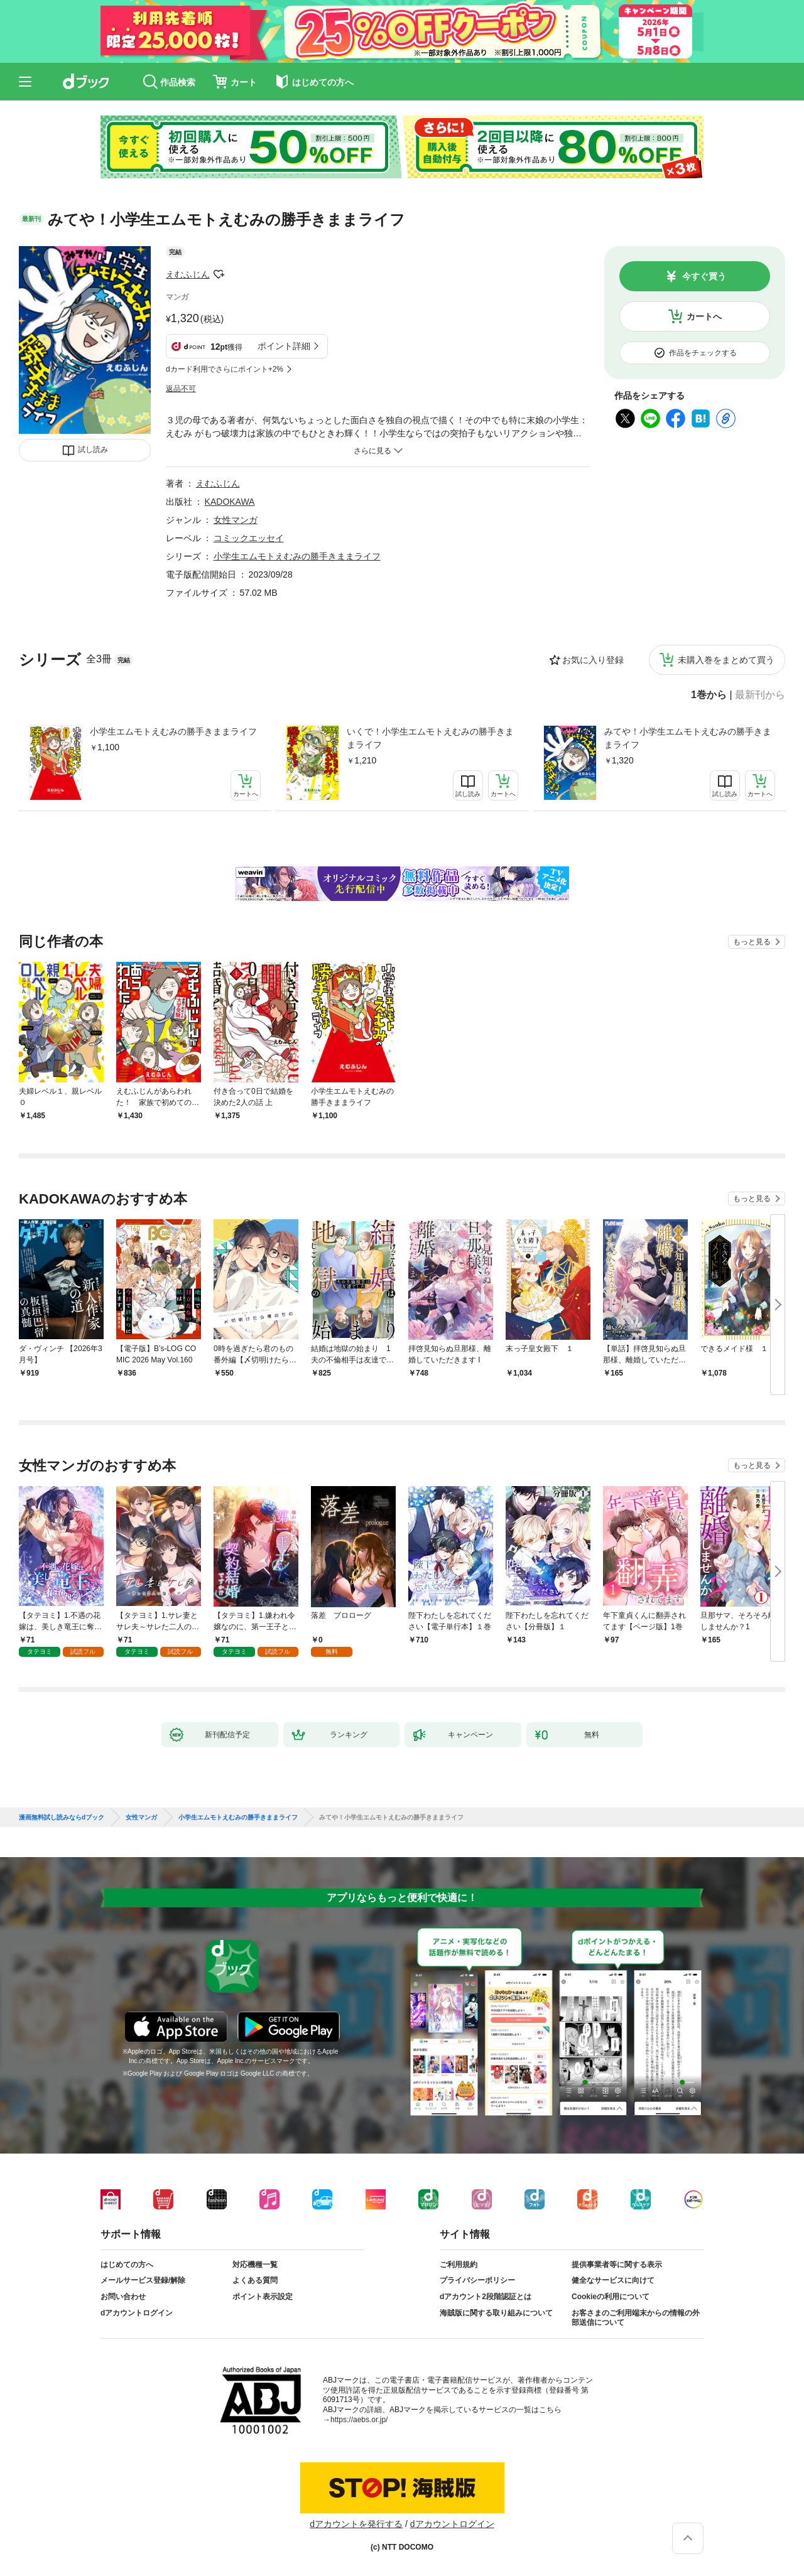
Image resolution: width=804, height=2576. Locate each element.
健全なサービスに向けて (613, 2280)
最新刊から (760, 695)
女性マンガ (236, 520)
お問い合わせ (123, 2296)
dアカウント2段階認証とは (485, 2296)
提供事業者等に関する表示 (617, 2264)
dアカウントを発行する (356, 2524)
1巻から (709, 695)
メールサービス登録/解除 (142, 2280)
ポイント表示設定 (262, 2296)
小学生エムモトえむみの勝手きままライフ (173, 731)
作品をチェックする (703, 352)
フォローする (218, 274)
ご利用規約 (458, 2264)
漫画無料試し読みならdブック (61, 1817)
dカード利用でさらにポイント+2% (224, 369)
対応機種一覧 (255, 2264)
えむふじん (188, 274)
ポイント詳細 (284, 346)
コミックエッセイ (249, 538)
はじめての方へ (126, 2264)
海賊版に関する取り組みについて (496, 2313)
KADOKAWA (230, 502)
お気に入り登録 (593, 660)
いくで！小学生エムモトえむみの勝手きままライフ (430, 738)
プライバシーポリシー (477, 2280)
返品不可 (181, 388)
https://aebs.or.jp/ (359, 2419)
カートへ (704, 316)
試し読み (93, 449)
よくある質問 (255, 2280)
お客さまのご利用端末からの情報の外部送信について (636, 2318)
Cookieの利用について (610, 2296)
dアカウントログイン (136, 2313)
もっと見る (752, 941)
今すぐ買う (704, 276)
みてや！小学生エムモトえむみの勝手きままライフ (687, 738)
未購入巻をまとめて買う (726, 660)
